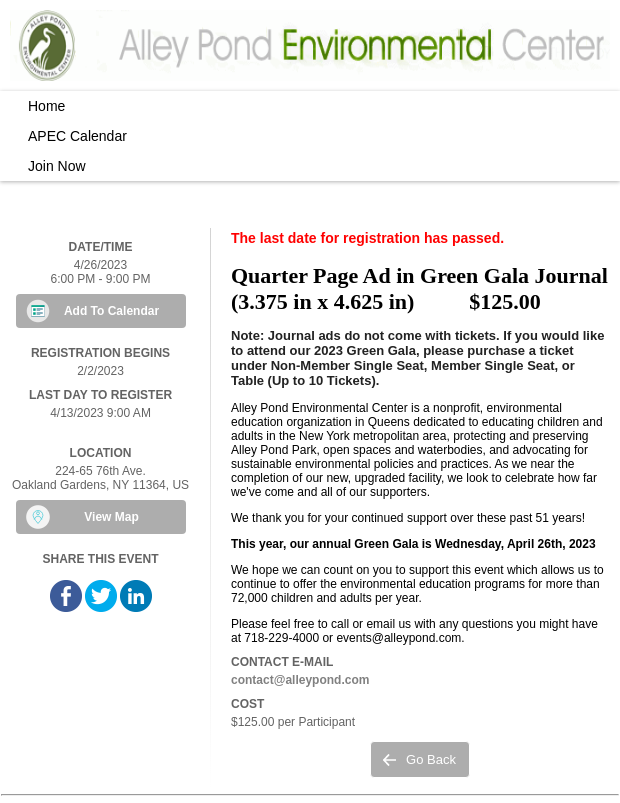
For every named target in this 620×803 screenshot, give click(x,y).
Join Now (57, 166)
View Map (111, 517)
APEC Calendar (77, 136)
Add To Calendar (111, 311)
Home (46, 106)
